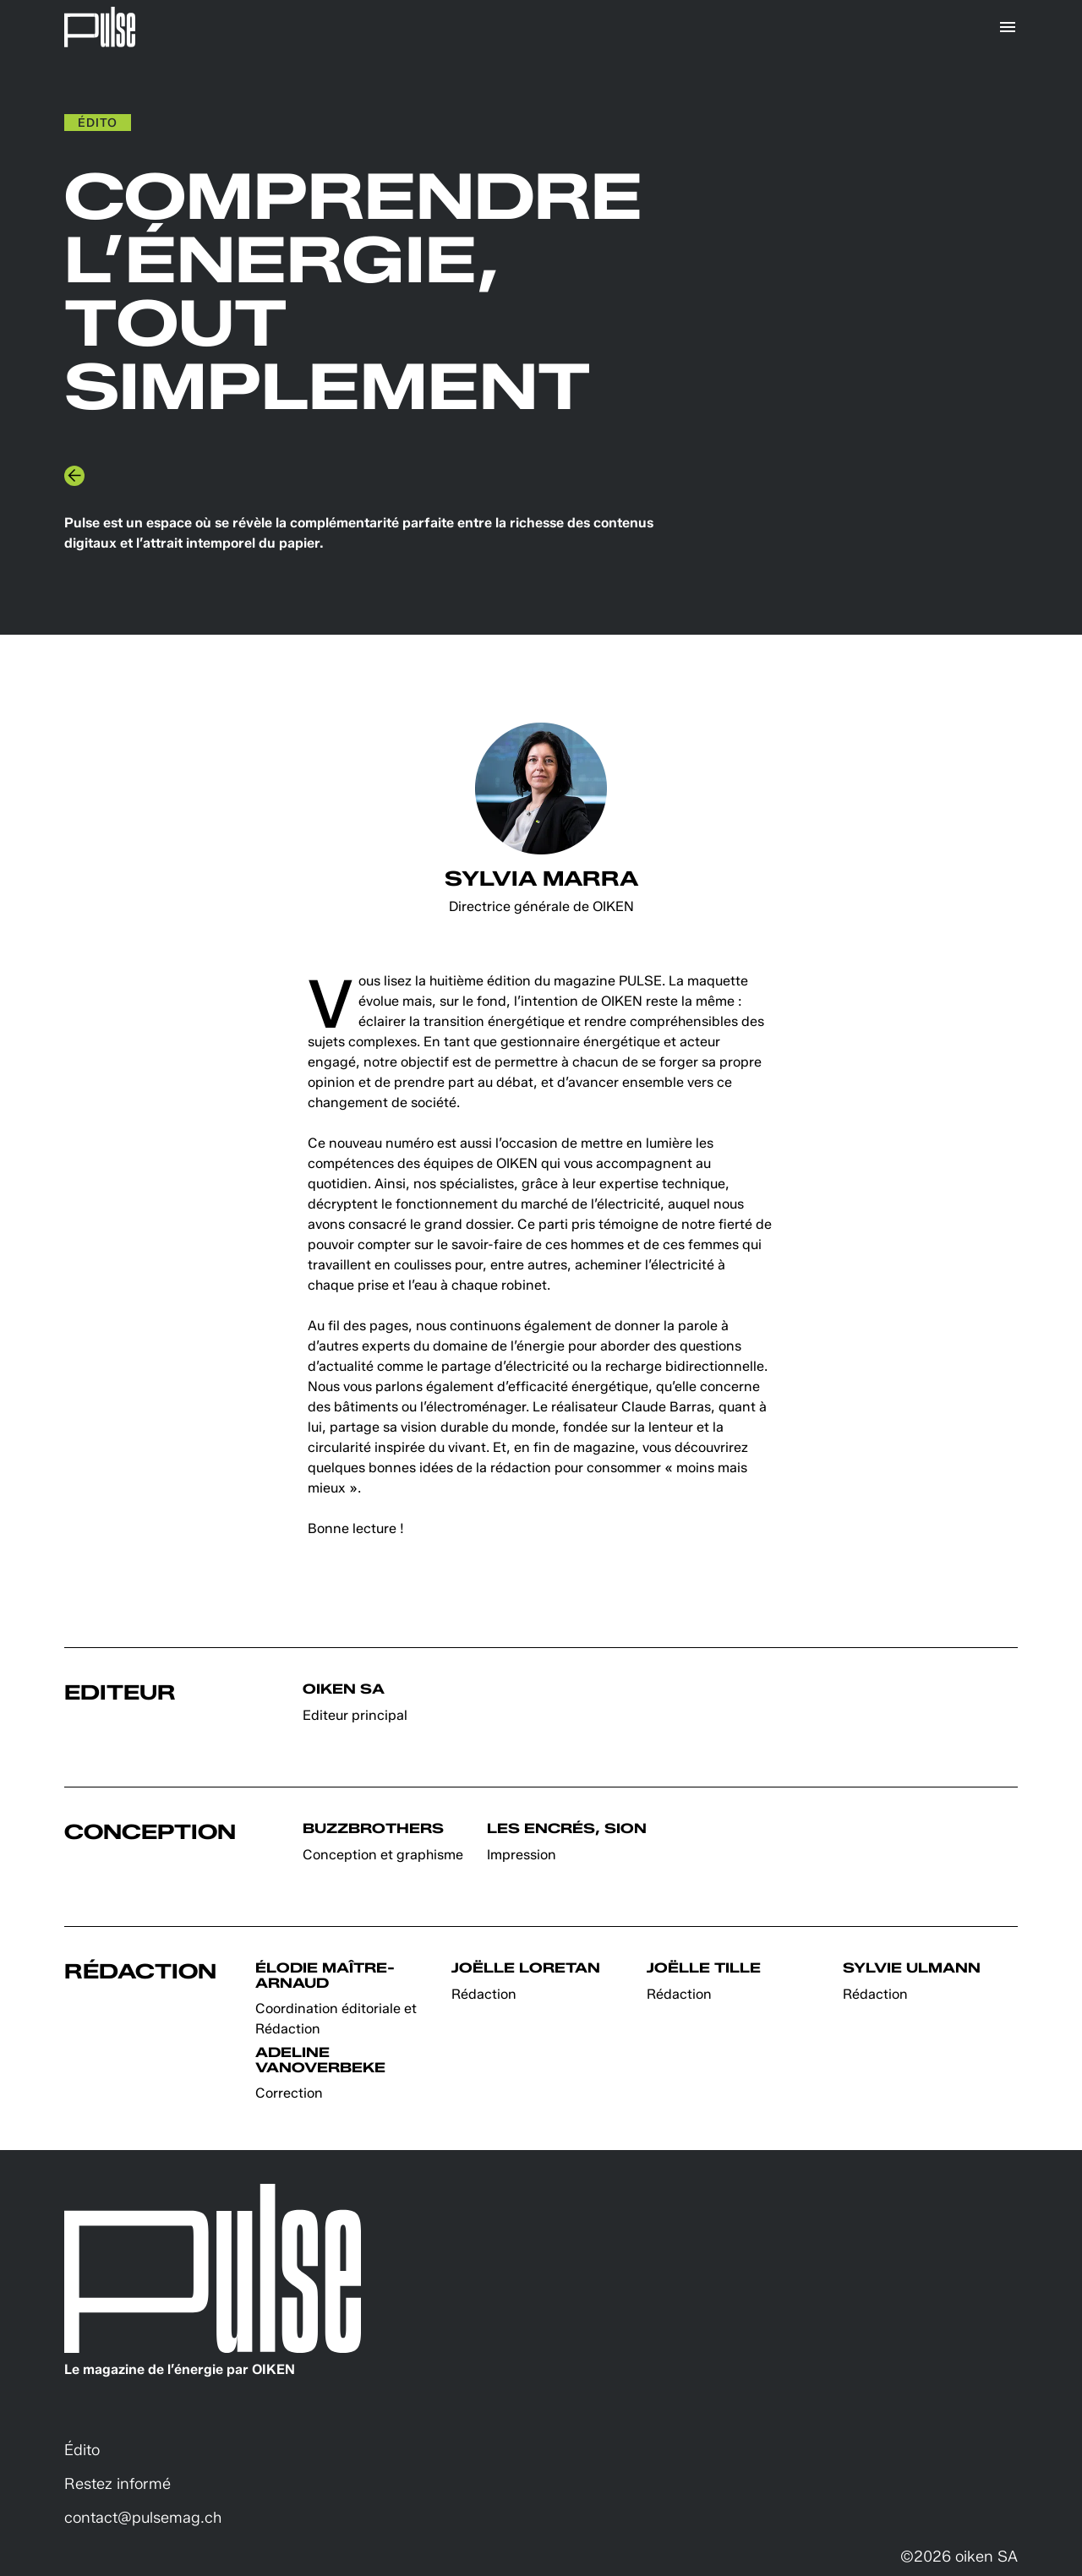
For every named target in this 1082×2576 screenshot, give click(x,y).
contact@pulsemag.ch (142, 2517)
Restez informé (117, 2483)
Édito (82, 2450)
